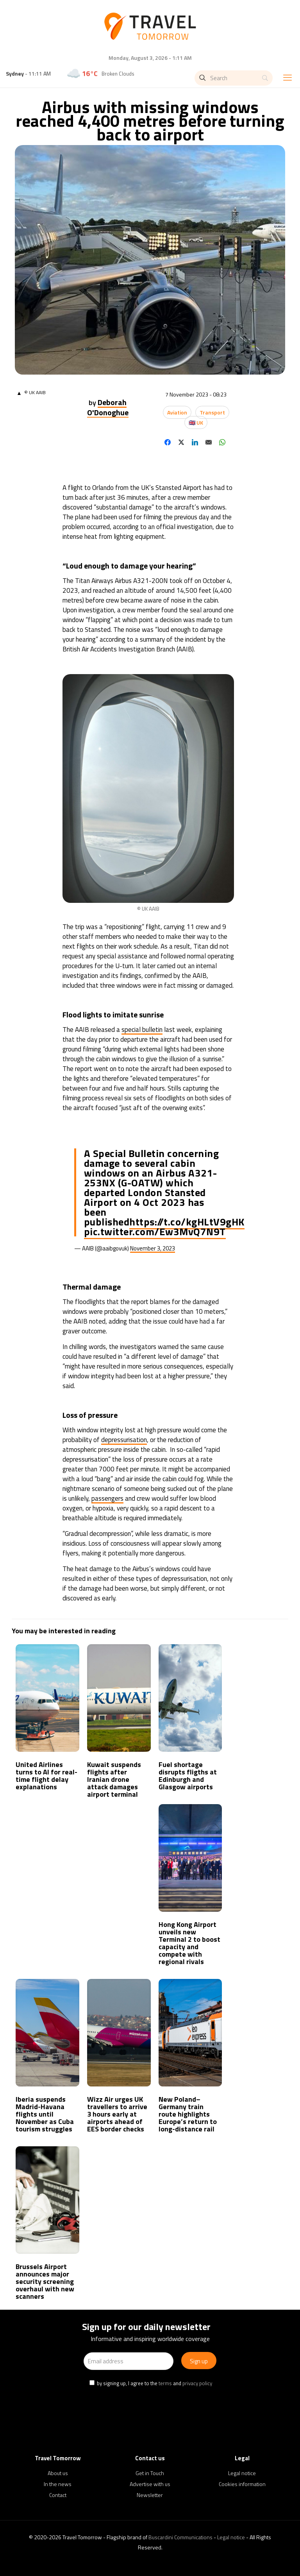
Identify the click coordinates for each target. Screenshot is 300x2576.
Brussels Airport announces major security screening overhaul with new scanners (45, 2281)
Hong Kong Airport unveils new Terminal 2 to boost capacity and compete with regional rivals (189, 1943)
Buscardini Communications (180, 2537)
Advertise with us (150, 2484)
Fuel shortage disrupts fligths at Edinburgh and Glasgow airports (188, 1775)
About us (58, 2473)
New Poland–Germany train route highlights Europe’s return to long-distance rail (188, 2114)
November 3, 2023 (152, 1248)
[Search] (234, 78)
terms (165, 2383)
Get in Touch (150, 2473)
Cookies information (242, 2484)
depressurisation (124, 1440)
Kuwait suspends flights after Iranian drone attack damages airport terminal (114, 1779)
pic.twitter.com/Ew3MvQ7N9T (155, 1231)
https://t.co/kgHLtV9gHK (187, 1221)
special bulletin (141, 1029)
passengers (107, 1498)
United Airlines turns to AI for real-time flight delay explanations (46, 1775)
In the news (57, 2484)
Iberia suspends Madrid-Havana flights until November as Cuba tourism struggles (45, 2114)
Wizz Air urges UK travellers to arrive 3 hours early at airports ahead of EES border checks (117, 2114)
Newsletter (150, 2495)
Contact (57, 2495)
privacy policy (197, 2383)
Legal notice (242, 2473)
